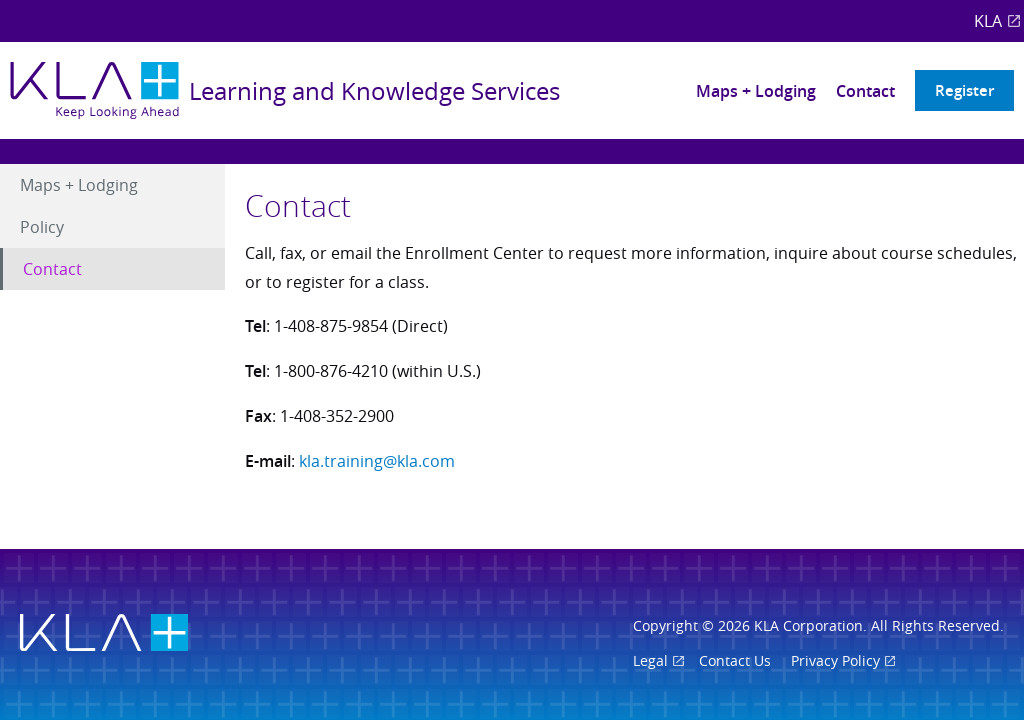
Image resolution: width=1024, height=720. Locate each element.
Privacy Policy (835, 661)
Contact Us (735, 660)
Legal (650, 661)
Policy (42, 227)
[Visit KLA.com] (104, 634)
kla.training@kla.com (377, 461)
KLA (988, 21)
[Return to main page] (285, 90)
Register (964, 90)
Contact (865, 91)
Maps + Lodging (756, 91)
